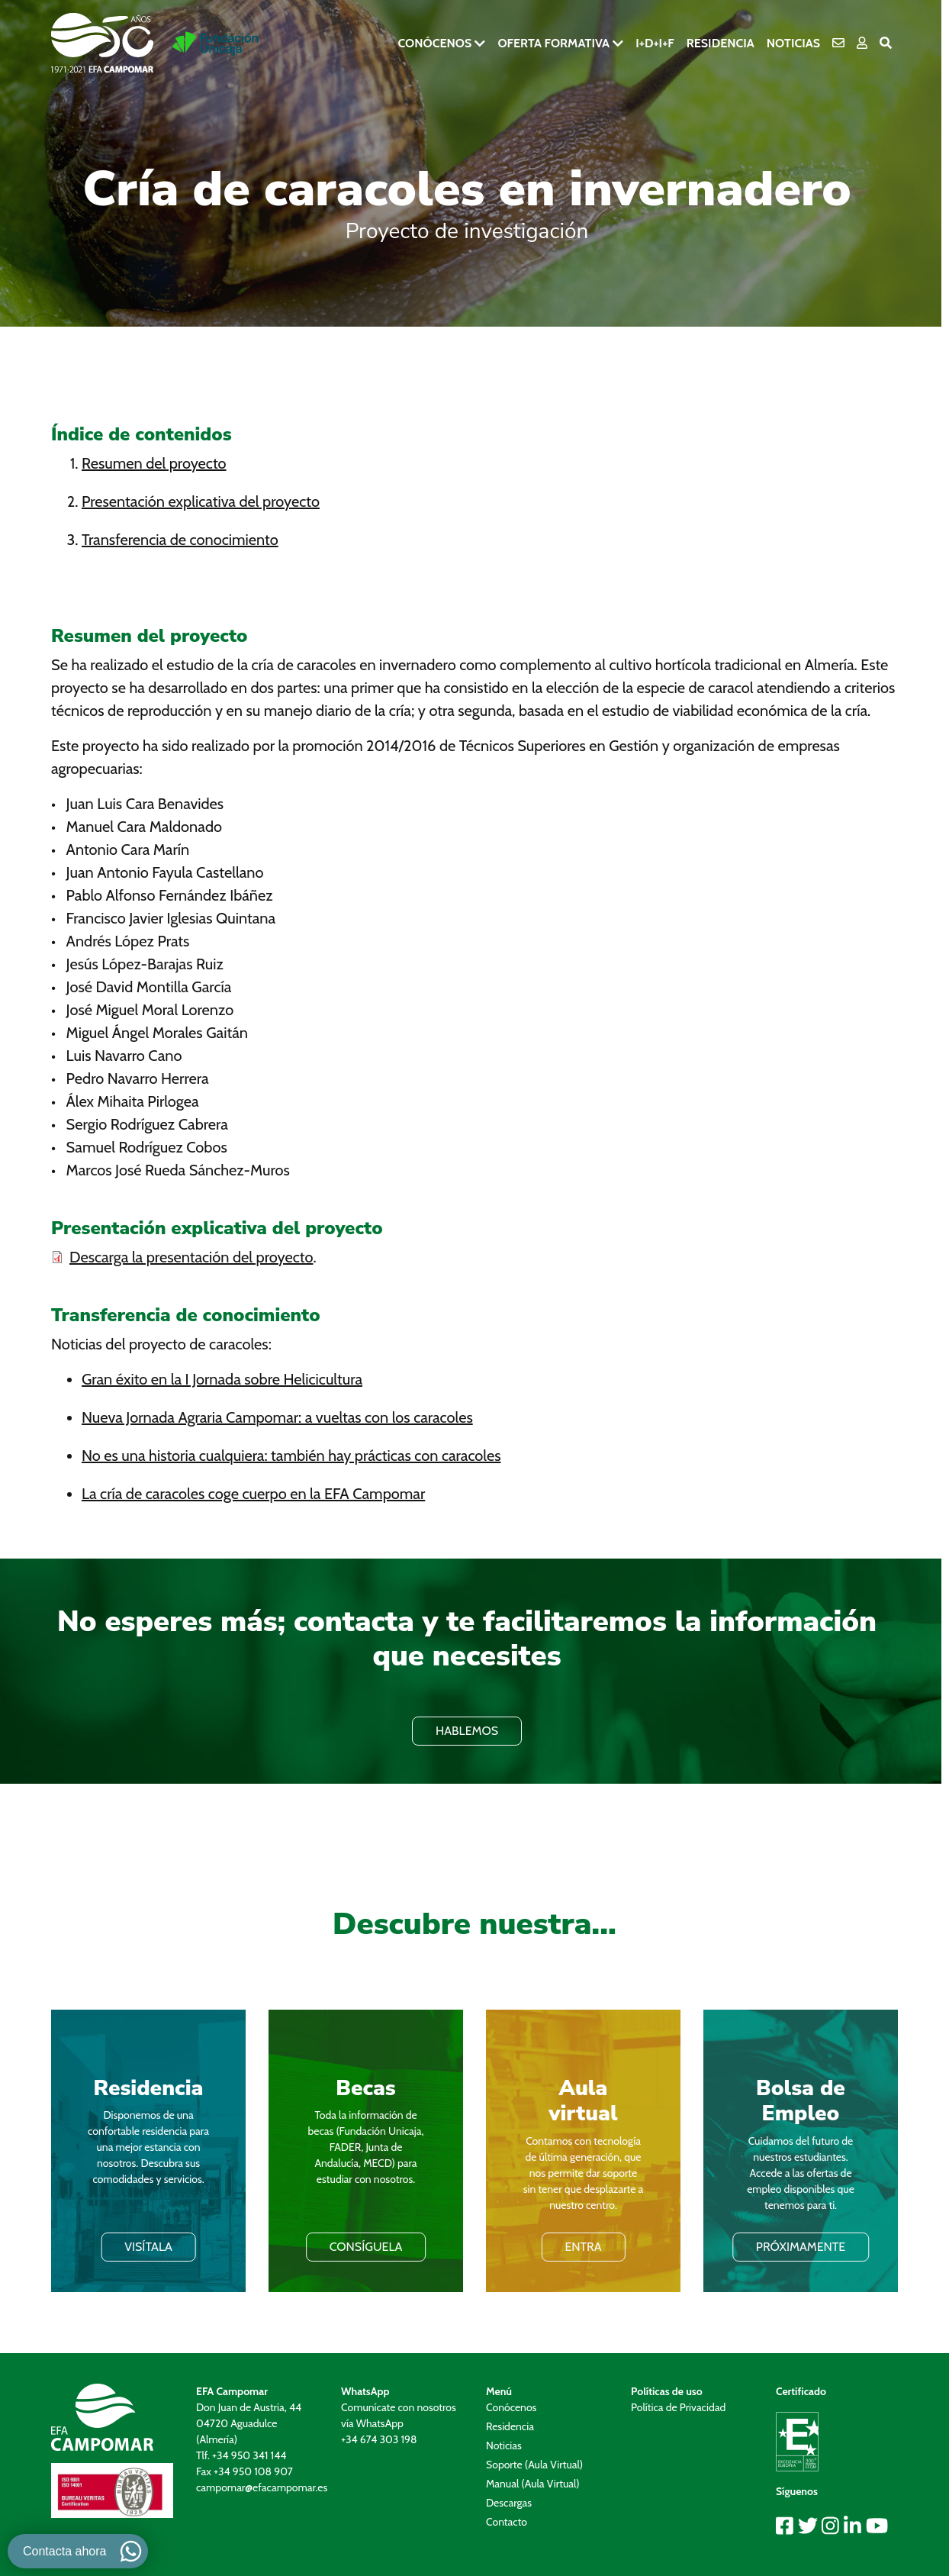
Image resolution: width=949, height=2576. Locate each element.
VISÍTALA (148, 2246)
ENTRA (583, 2246)
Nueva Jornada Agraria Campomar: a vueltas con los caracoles (277, 1417)
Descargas (509, 2503)
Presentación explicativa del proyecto (201, 501)
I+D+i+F (654, 43)
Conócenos (434, 43)
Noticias (793, 43)
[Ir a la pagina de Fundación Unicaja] (215, 43)
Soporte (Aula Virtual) (534, 2464)
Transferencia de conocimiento (180, 539)
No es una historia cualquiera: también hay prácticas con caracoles (291, 1455)
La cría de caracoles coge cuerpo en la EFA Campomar (253, 1494)
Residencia (720, 43)
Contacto (506, 2522)
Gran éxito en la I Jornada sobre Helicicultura (222, 1379)
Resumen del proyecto (154, 463)
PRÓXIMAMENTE (800, 2246)
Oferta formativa (553, 43)
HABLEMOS (467, 1730)
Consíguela (366, 2246)
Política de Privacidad (678, 2407)
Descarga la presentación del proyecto (191, 1257)
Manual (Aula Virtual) (533, 2484)
